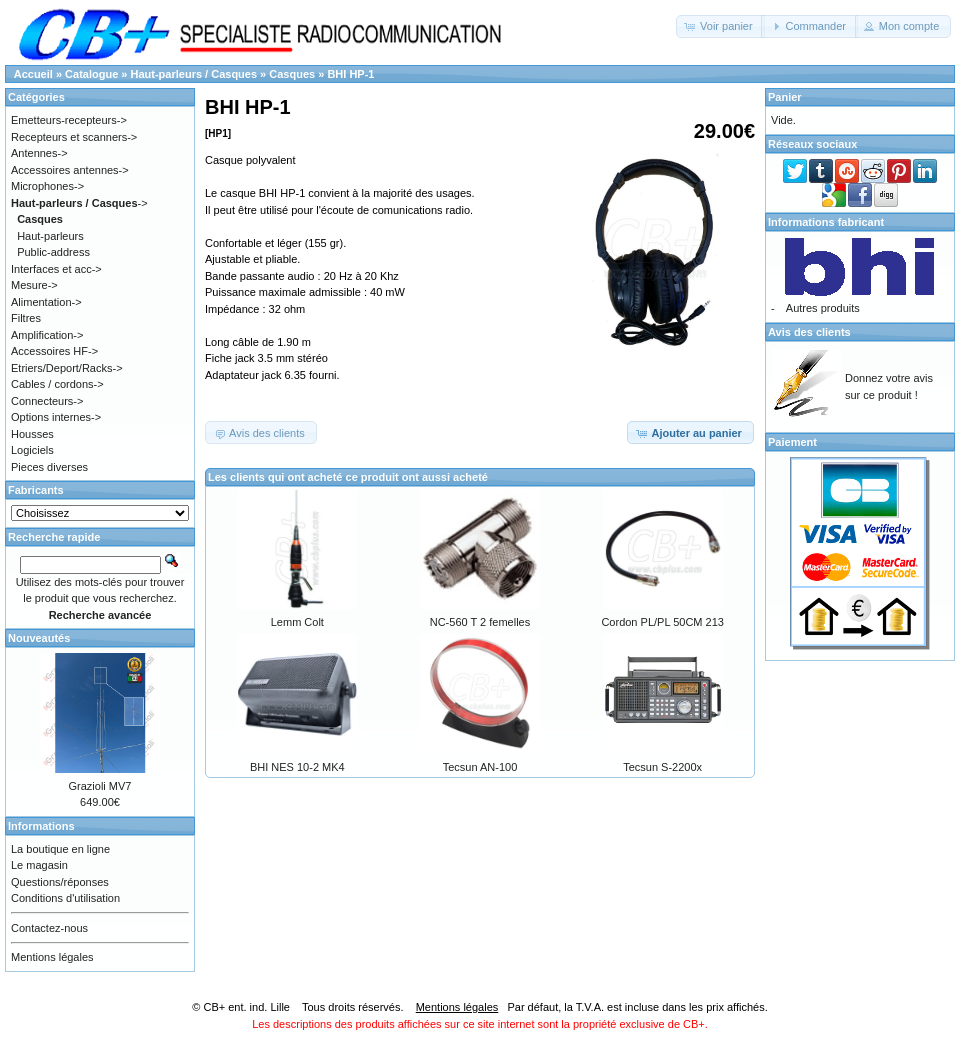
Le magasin (39, 865)
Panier (785, 97)
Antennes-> (39, 153)
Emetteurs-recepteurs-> (69, 120)
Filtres (26, 318)
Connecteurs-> (47, 401)
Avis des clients (809, 332)
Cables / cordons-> (57, 384)
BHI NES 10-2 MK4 (297, 767)
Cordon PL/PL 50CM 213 (662, 622)
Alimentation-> (46, 302)
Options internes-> (56, 417)
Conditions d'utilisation (65, 898)
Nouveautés (39, 638)
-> (79, 203)
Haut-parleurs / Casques (194, 74)
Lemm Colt (297, 622)
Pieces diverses (49, 467)
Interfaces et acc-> (56, 269)
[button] (720, 26)
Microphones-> (47, 186)
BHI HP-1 (350, 74)
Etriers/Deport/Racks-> (67, 368)
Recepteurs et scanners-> (74, 137)
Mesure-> (34, 285)
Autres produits (823, 308)
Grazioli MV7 (100, 786)
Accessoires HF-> (54, 351)
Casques (292, 74)
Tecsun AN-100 (480, 767)
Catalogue (91, 74)
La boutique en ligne (60, 849)
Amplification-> (47, 335)
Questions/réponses (60, 882)
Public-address (53, 252)
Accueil (33, 74)
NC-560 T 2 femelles (480, 622)
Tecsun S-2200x (662, 767)
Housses (32, 434)
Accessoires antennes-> (70, 170)
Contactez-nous (49, 928)
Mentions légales (52, 957)
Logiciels (32, 450)
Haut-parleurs (50, 236)
